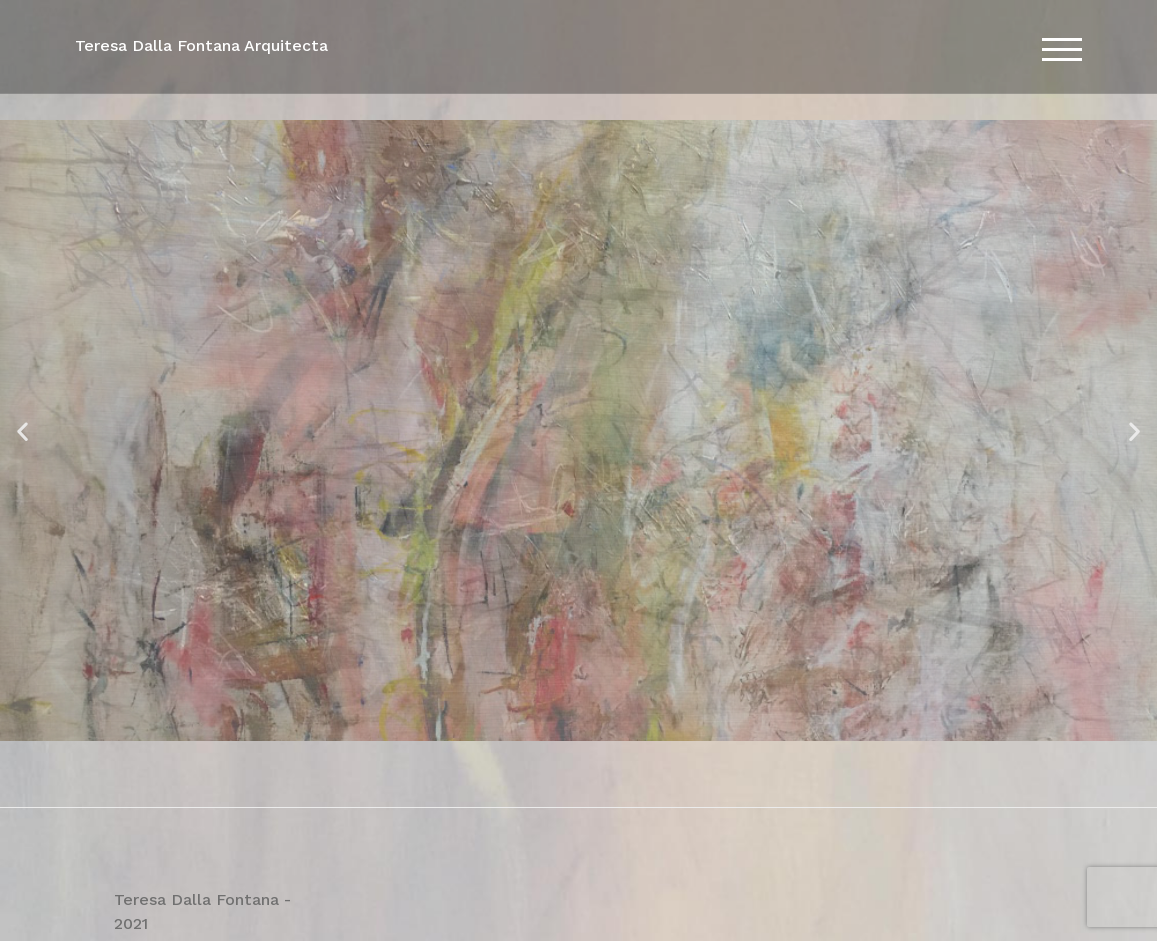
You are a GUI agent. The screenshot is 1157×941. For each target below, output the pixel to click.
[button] (22, 430)
